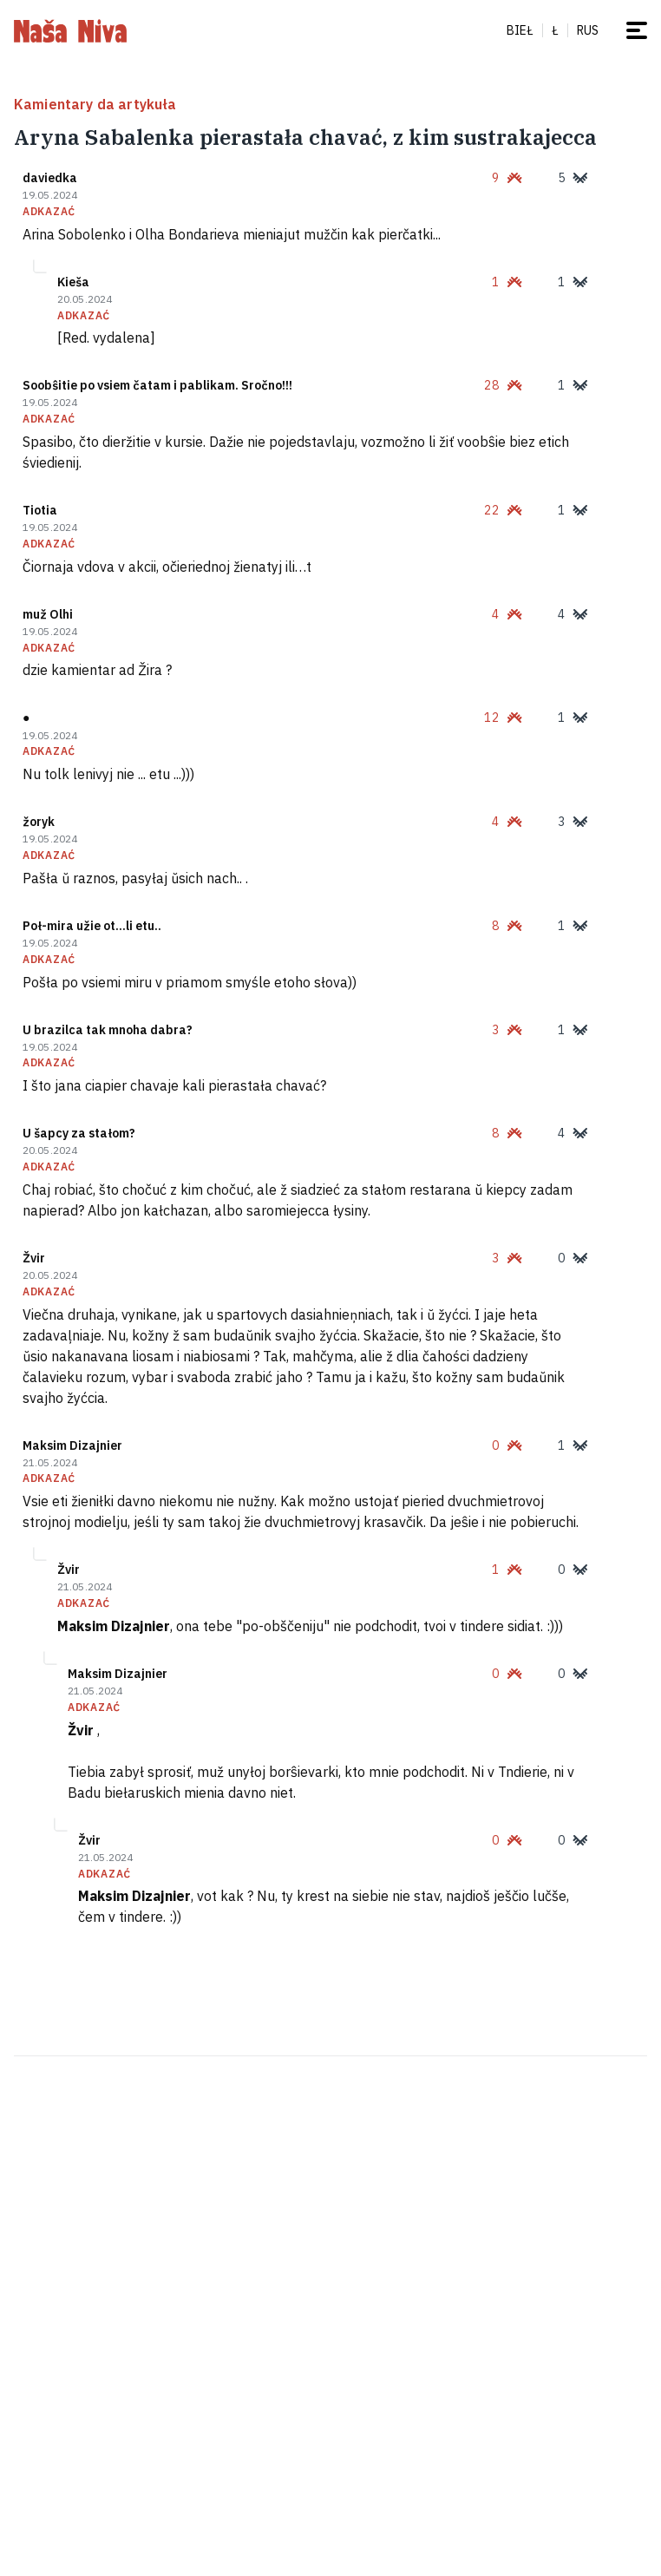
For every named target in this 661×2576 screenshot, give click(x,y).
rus (588, 30)
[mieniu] (636, 30)
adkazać (49, 212)
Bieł (520, 30)
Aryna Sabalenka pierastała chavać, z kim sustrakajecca (305, 137)
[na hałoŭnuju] (70, 30)
